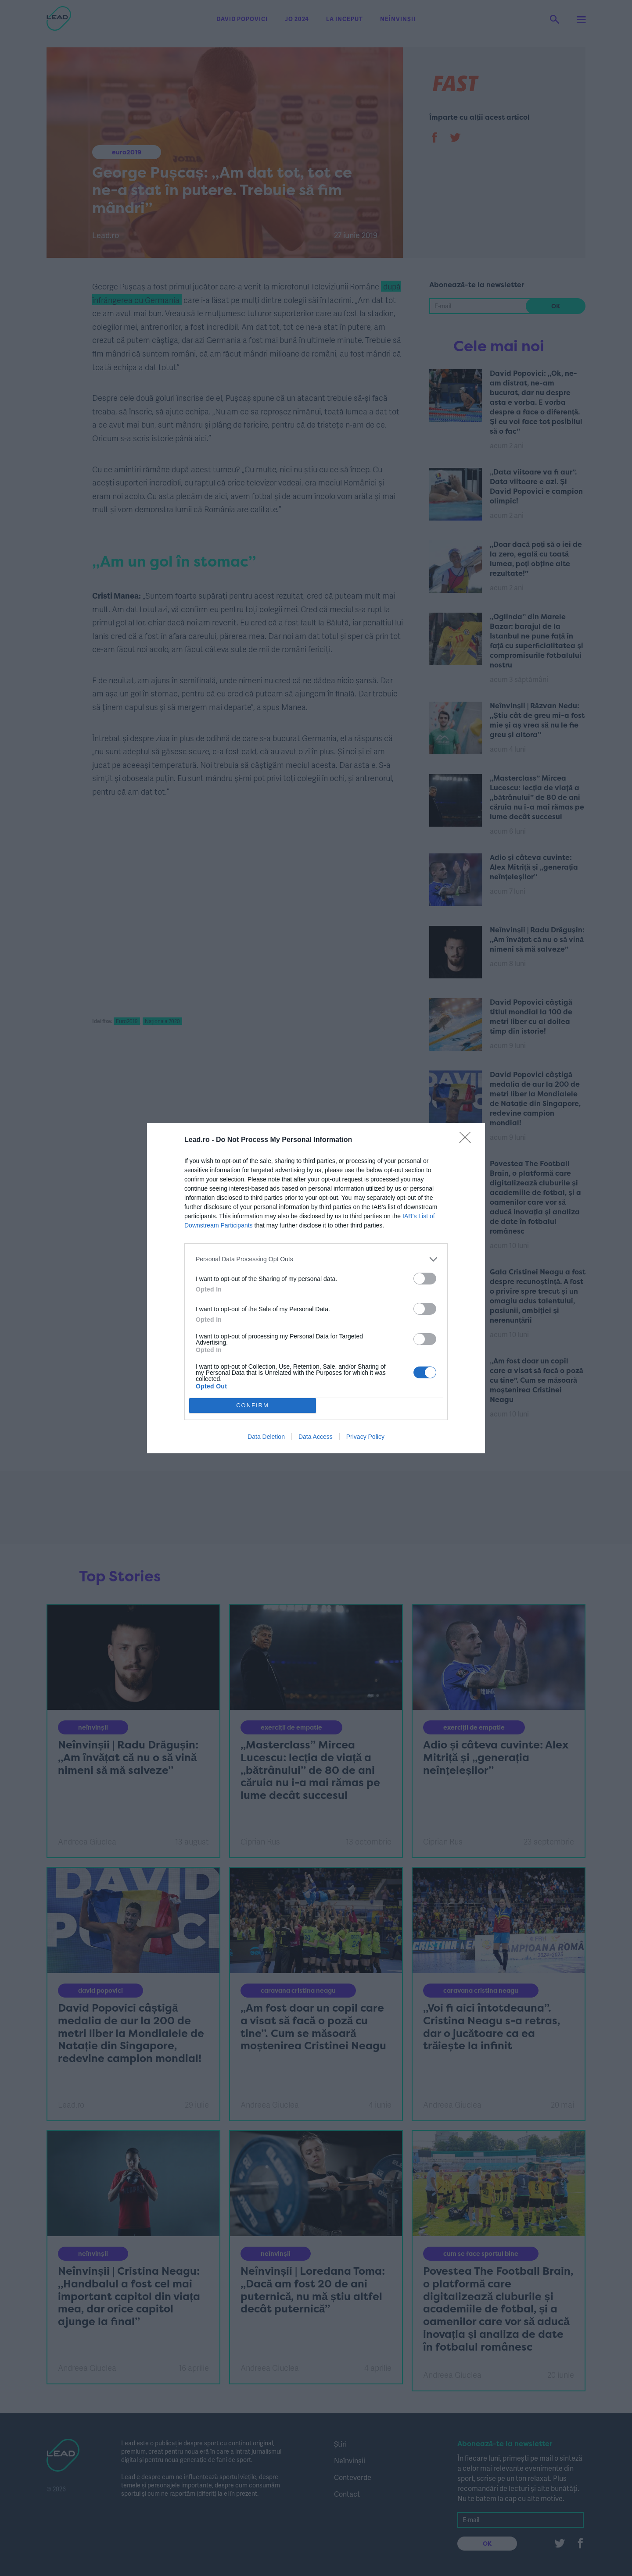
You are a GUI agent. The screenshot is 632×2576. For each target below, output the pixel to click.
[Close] (468, 1140)
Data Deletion (266, 1436)
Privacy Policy (365, 1436)
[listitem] (316, 1259)
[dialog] (316, 1288)
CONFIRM (252, 1405)
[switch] (424, 1278)
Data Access (315, 1436)
